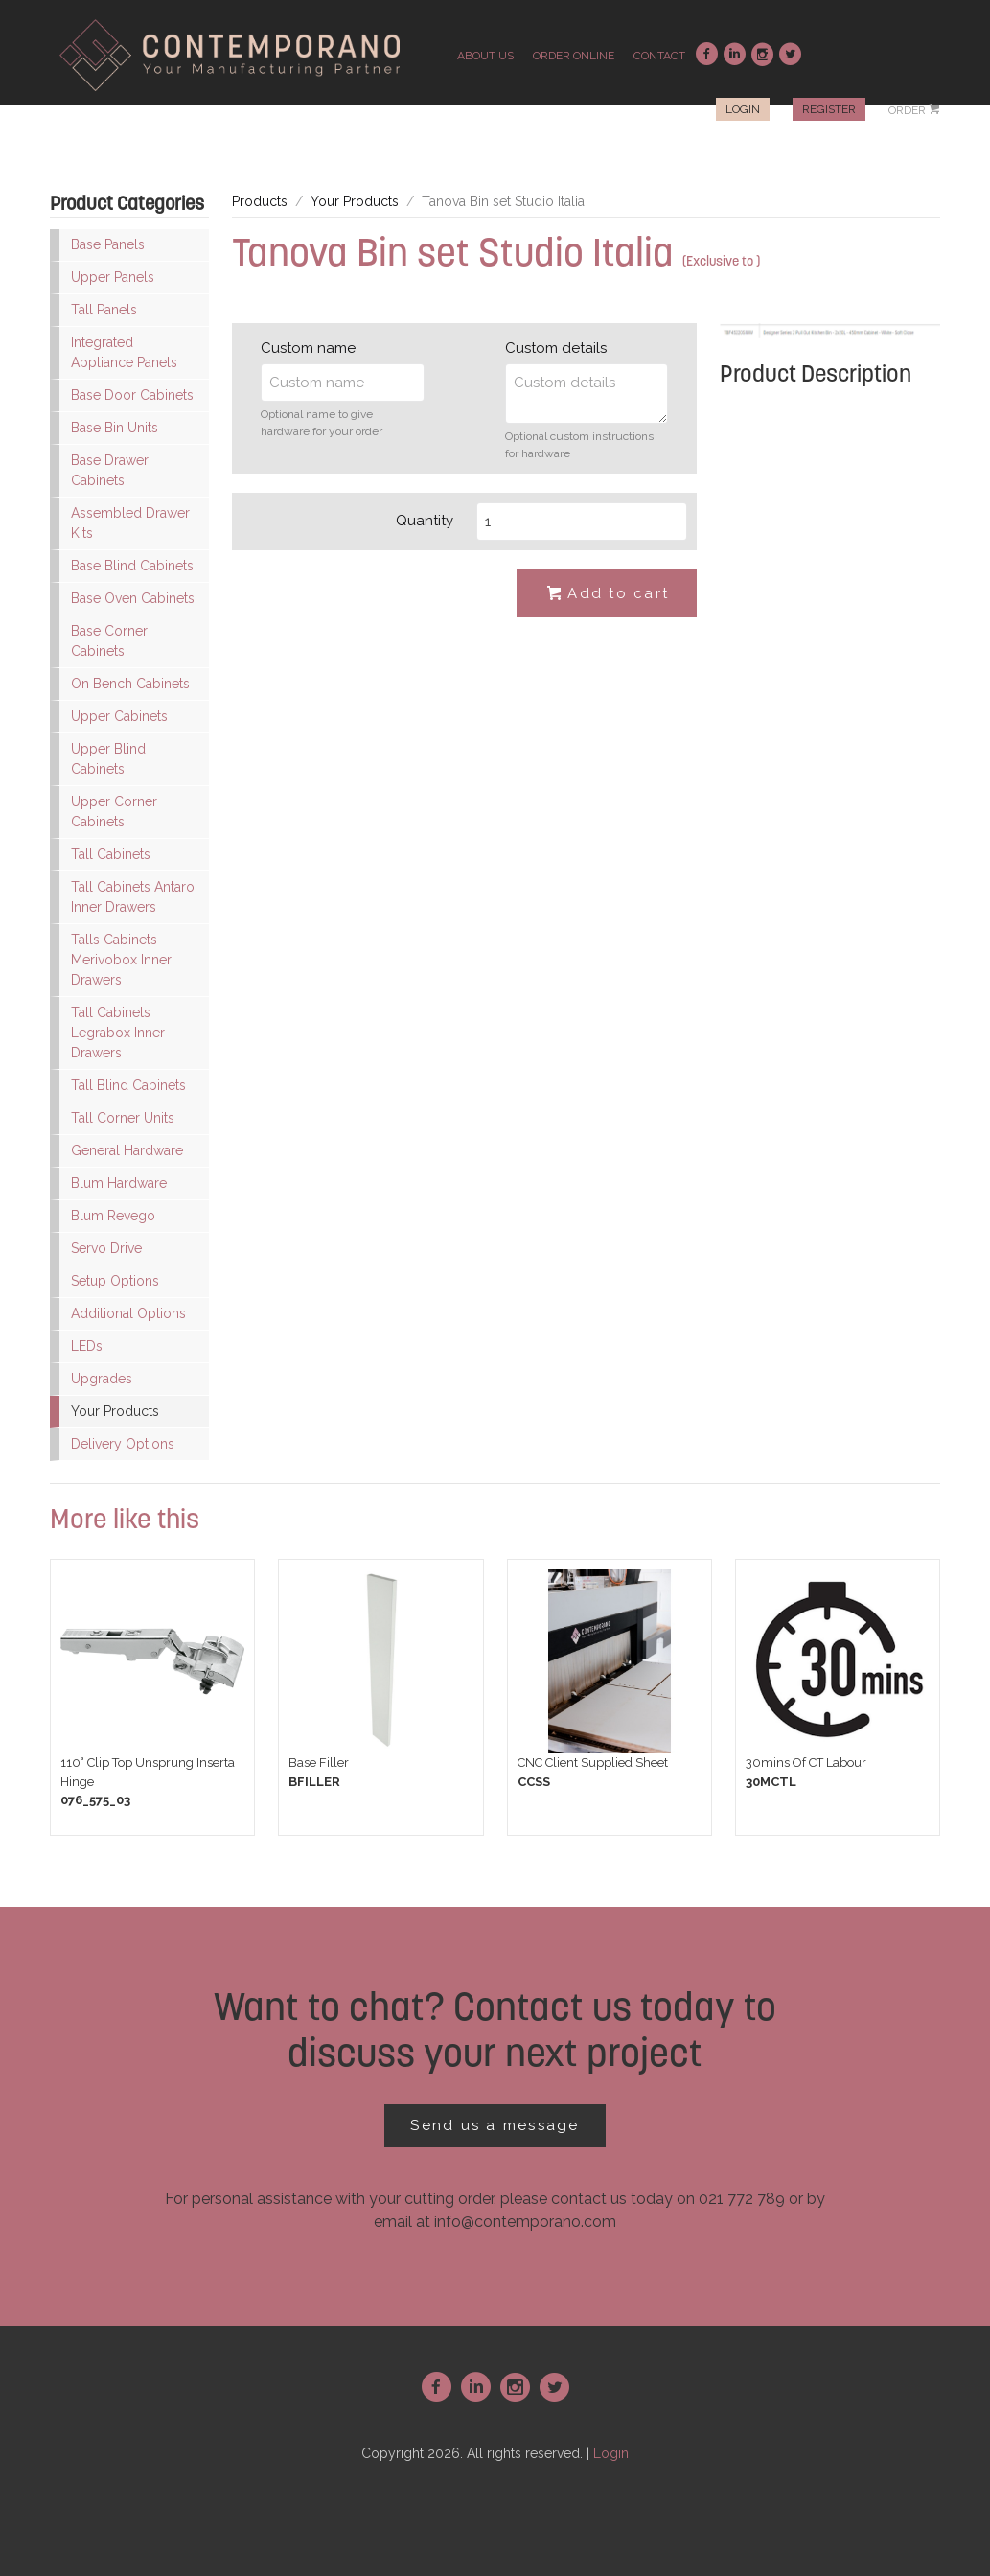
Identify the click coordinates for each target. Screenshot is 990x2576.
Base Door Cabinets (132, 395)
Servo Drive (106, 1248)
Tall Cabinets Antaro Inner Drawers (133, 897)
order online (573, 55)
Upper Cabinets (119, 716)
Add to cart (606, 594)
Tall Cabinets (110, 854)
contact (659, 55)
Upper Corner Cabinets (114, 811)
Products (260, 201)
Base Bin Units (114, 427)
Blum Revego (113, 1215)
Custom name (308, 348)
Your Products (115, 1411)
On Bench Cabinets (130, 683)
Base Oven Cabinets (133, 598)
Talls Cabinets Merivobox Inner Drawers (121, 959)
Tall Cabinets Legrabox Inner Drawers (118, 1032)
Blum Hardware (119, 1183)
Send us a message (494, 2125)
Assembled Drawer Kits (130, 523)
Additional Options (128, 1313)
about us (485, 55)
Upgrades (101, 1378)
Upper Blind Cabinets (108, 759)
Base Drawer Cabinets (110, 470)
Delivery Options (122, 1443)
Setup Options (115, 1280)
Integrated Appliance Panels (124, 352)
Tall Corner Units (122, 1118)
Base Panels (108, 244)
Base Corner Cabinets (109, 641)
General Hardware (127, 1150)
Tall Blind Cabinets (128, 1085)
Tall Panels (104, 309)
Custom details (556, 348)
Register (829, 109)
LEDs (87, 1346)
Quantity (424, 520)
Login (742, 109)
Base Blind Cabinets (132, 565)
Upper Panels (112, 277)
